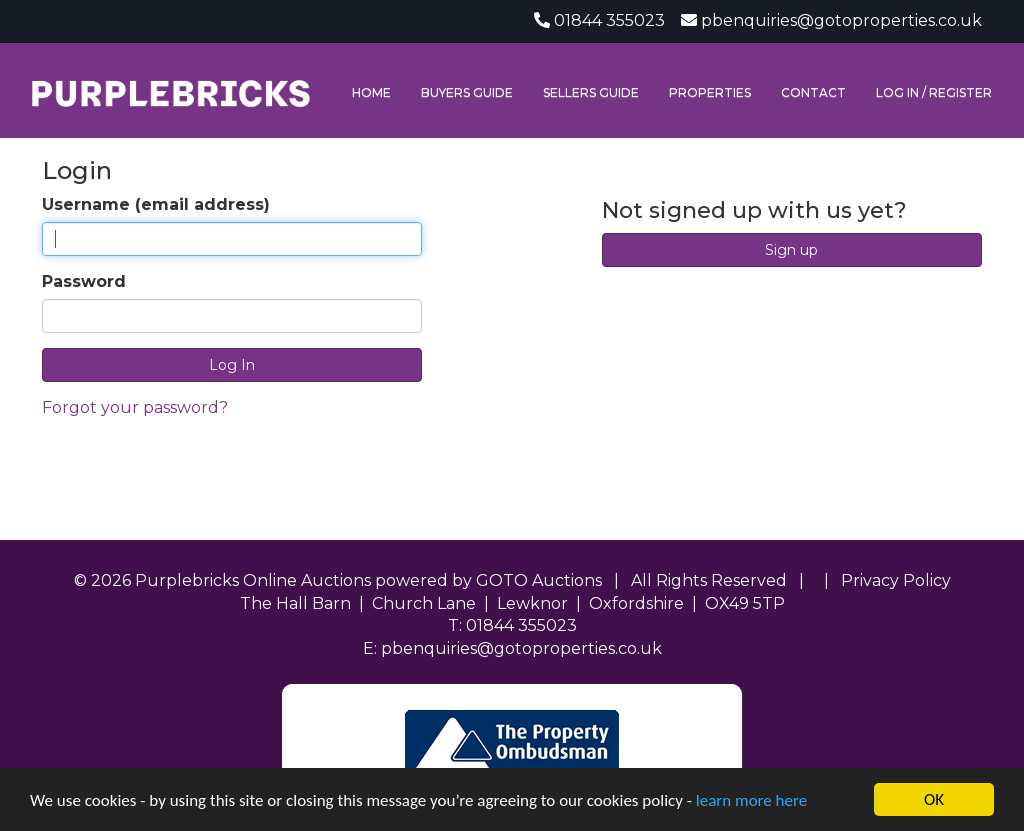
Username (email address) (156, 204)
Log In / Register (934, 92)
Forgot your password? (135, 407)
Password (84, 281)
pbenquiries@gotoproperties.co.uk (841, 20)
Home (371, 92)
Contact (813, 92)
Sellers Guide (591, 92)
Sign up (791, 250)
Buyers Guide (467, 92)
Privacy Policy (896, 580)
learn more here (751, 800)
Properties (710, 92)
